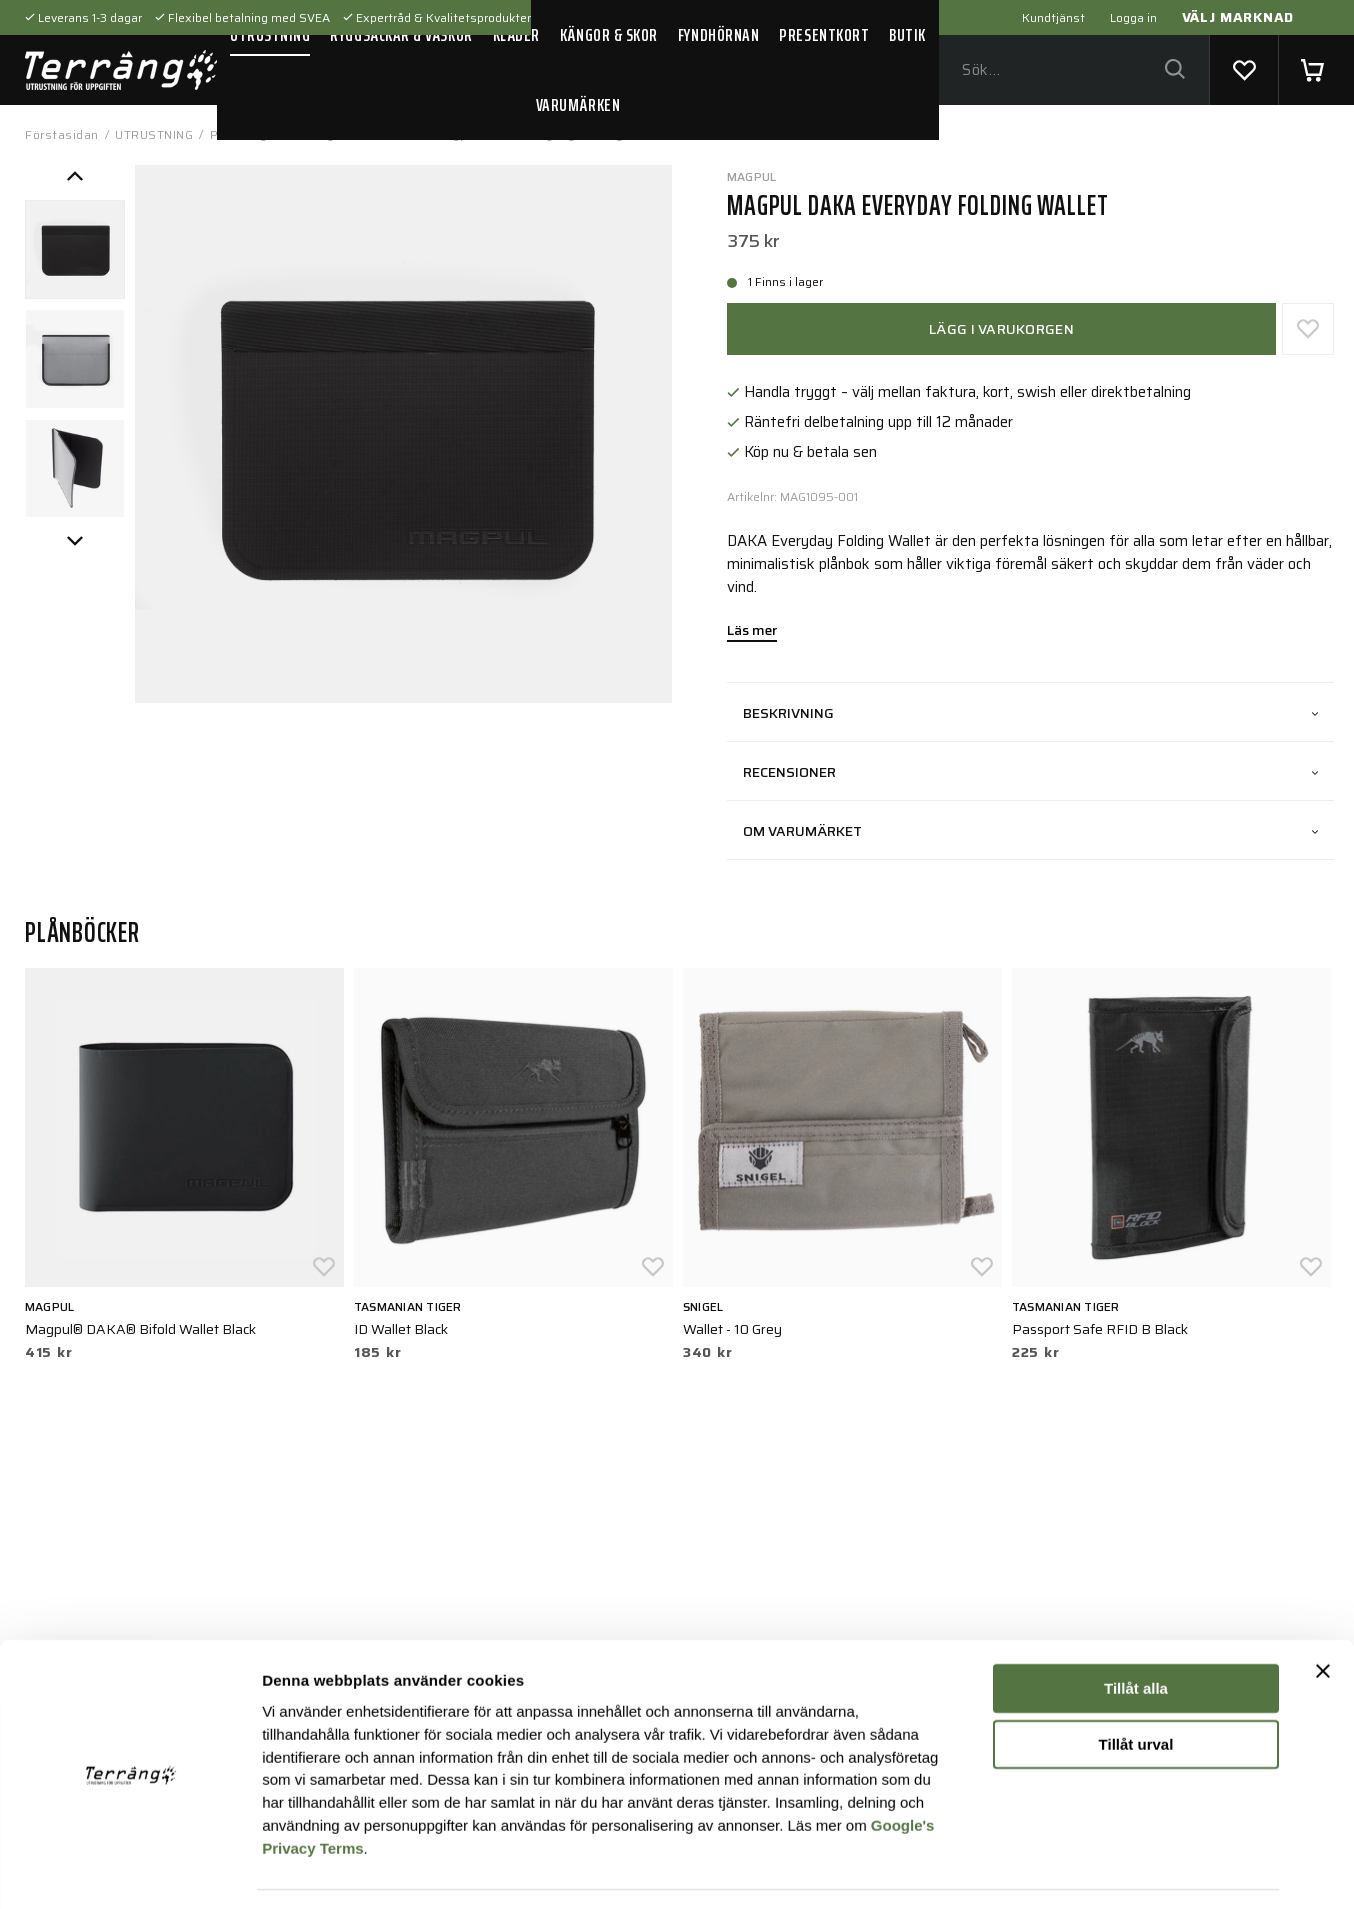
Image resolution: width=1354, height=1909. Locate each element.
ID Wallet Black (401, 1329)
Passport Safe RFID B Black (1100, 1329)
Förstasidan (62, 134)
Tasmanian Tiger (408, 1306)
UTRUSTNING (270, 35)
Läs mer (752, 632)
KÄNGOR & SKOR (609, 35)
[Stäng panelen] (1323, 1611)
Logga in (1133, 17)
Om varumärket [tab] (1030, 831)
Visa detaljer (1086, 1869)
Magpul (751, 176)
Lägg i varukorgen (1001, 329)
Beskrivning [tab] (1030, 713)
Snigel (703, 1306)
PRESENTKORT (824, 35)
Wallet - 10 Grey (732, 1329)
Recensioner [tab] (1030, 772)
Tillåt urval (1136, 1684)
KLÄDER (516, 35)
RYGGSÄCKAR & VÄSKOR (401, 35)
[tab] (75, 250)
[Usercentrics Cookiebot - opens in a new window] (129, 1870)
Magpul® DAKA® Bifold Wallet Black (140, 1329)
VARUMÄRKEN (578, 105)
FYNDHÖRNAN (718, 35)
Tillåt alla (1136, 1628)
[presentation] (75, 250)
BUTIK (907, 35)
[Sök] (1174, 70)
